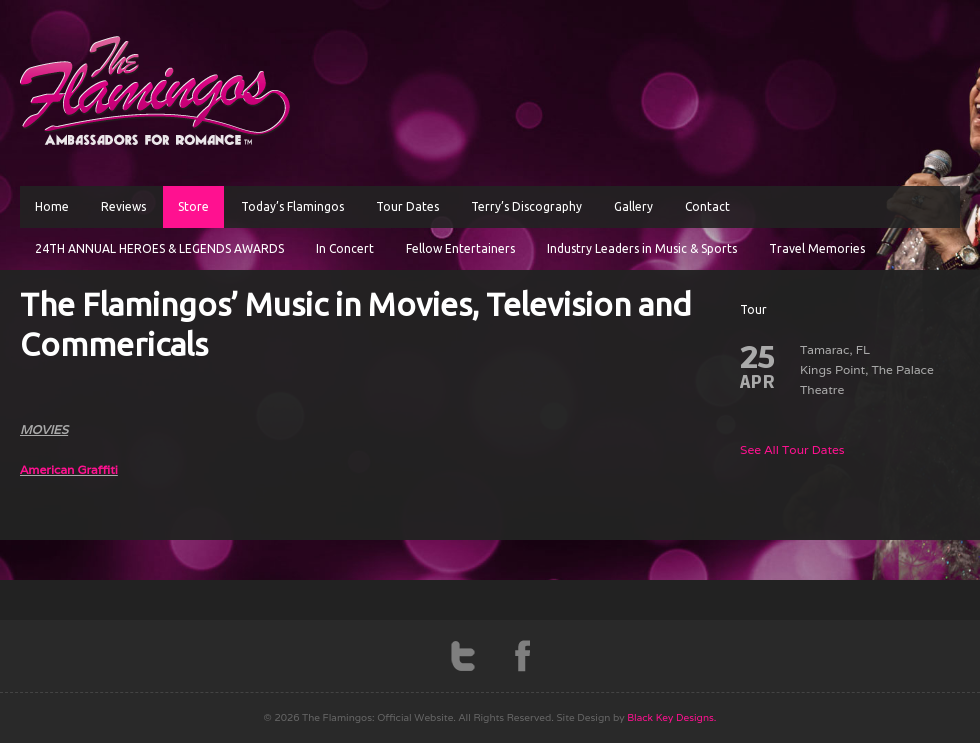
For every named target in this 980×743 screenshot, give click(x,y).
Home (52, 206)
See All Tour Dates (792, 449)
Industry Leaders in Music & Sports (642, 248)
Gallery (633, 206)
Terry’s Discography (526, 206)
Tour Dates (407, 206)
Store (193, 206)
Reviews (123, 206)
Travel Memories (817, 248)
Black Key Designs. (671, 717)
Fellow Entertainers (460, 248)
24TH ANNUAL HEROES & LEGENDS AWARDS (159, 248)
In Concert (345, 248)
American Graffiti (69, 469)
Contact (707, 206)
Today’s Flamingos (292, 206)
